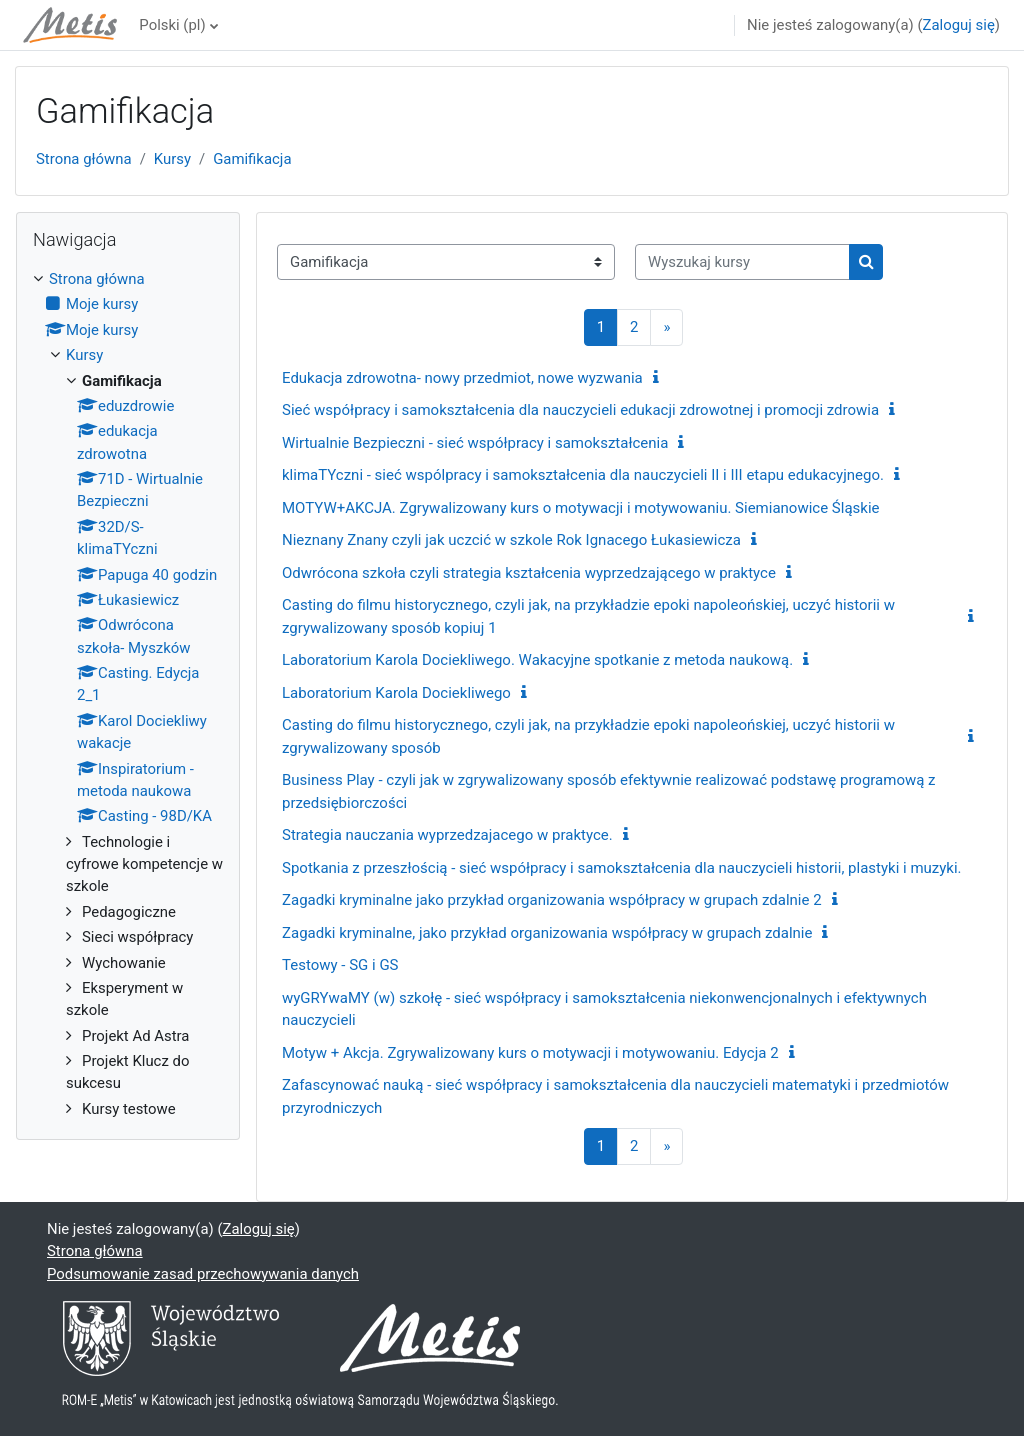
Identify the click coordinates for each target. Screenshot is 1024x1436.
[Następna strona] (666, 327)
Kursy (172, 159)
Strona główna (84, 159)
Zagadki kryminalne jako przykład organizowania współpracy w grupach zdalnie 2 (552, 900)
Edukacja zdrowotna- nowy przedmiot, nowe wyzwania (462, 378)
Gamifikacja (252, 159)
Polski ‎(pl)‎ (172, 25)
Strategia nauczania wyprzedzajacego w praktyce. (447, 835)
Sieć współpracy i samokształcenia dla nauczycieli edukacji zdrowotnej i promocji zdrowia (580, 410)
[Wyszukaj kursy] (742, 262)
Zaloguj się (959, 25)
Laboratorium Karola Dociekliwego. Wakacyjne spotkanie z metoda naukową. (537, 660)
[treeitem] (128, 694)
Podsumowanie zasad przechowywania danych (203, 1274)
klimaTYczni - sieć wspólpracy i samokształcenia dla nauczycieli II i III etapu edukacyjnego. (583, 475)
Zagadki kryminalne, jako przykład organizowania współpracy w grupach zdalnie (547, 933)
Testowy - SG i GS (340, 965)
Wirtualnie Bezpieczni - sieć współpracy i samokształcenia (475, 443)
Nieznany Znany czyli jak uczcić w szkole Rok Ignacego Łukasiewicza (511, 540)
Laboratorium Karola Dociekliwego (396, 693)
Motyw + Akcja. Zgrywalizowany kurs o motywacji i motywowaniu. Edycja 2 (530, 1053)
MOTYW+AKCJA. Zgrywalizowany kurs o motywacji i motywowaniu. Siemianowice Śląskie (581, 508)
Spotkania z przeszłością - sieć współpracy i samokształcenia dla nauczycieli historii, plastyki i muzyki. (622, 868)
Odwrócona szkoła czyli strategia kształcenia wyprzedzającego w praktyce (529, 573)
